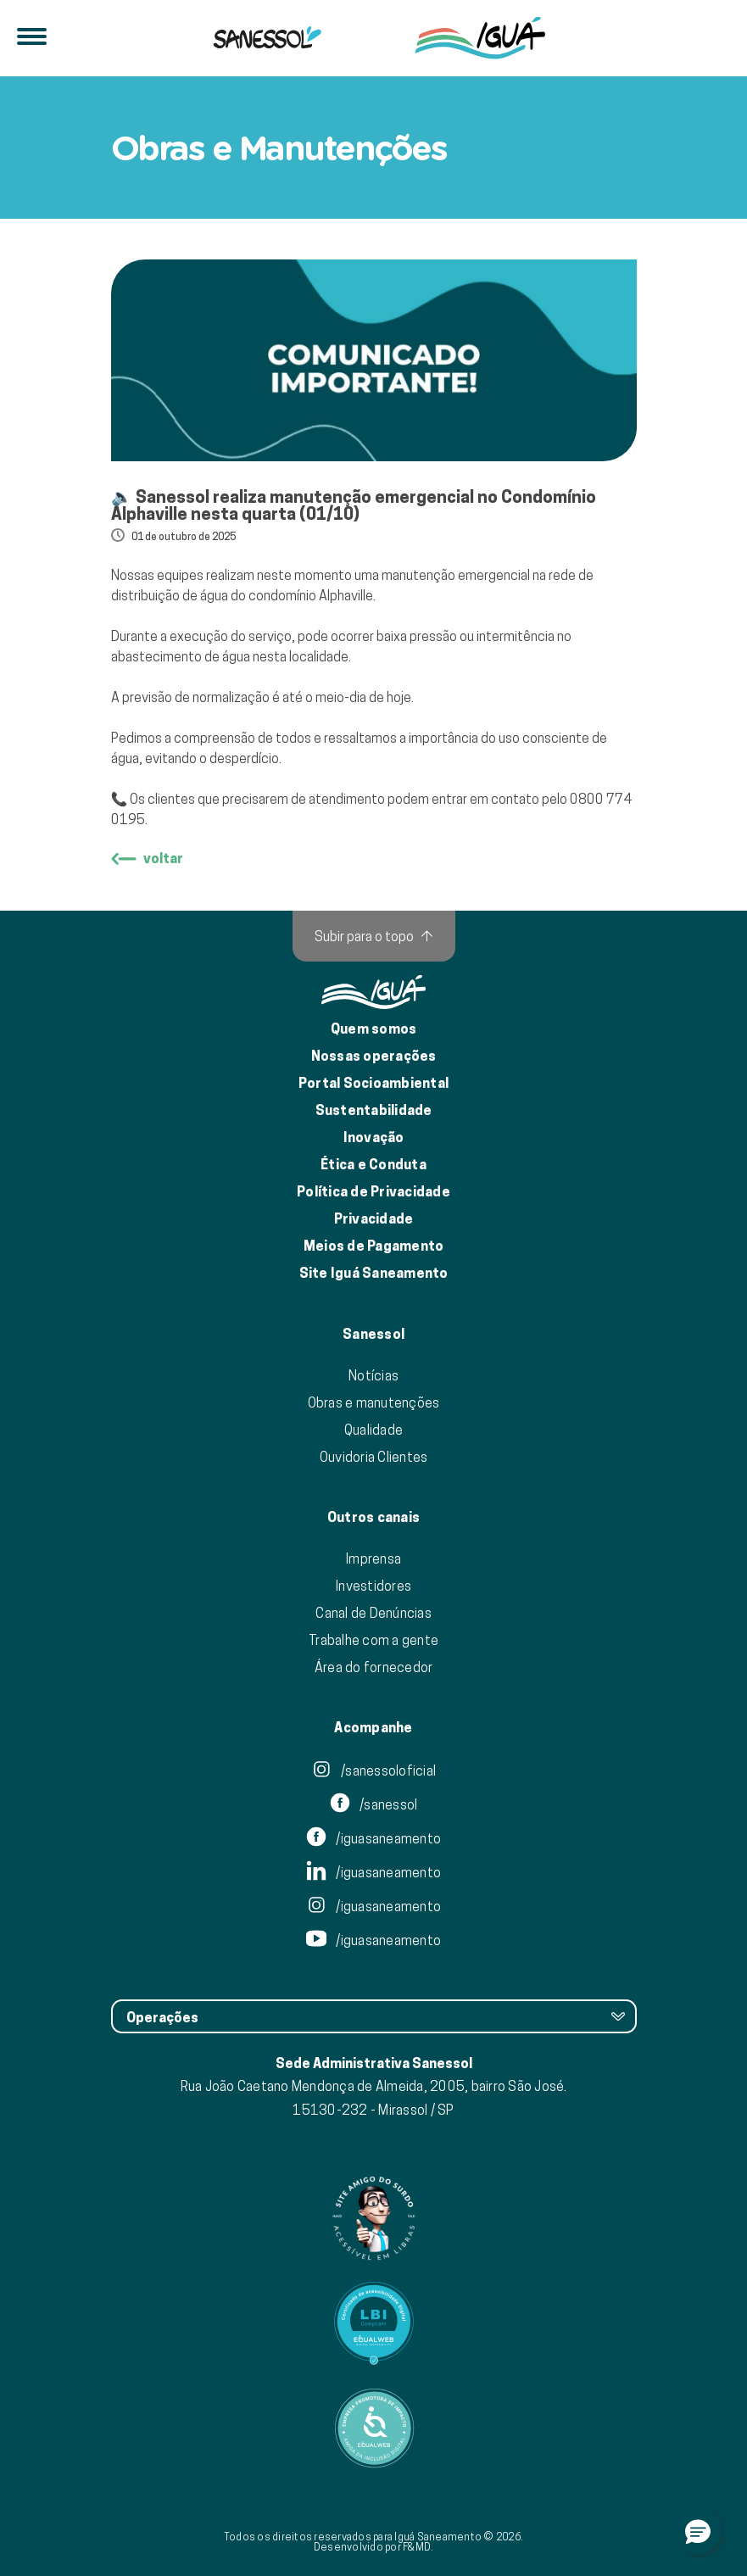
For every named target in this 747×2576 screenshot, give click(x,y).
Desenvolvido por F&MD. (374, 2546)
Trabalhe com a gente (373, 1640)
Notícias (373, 1375)
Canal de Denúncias (373, 1612)
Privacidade (374, 1219)
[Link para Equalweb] (374, 2323)
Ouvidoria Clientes (374, 1456)
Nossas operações (374, 1056)
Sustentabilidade (373, 1110)
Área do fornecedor (374, 1667)
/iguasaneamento (373, 1838)
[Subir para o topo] (374, 936)
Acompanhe (373, 1728)
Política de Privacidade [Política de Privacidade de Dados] (373, 1192)
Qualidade (373, 1429)
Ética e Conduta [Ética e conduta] (373, 1165)
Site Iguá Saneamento (374, 1273)
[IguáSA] (480, 38)
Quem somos (374, 1029)
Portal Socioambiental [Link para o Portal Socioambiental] (373, 1083)
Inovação (373, 1137)
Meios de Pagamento (374, 1246)
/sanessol (374, 1804)
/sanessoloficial (373, 1770)
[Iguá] (267, 38)
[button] (698, 2531)
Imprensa (373, 1558)
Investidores (373, 1585)
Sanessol (373, 1334)
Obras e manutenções (374, 1402)
